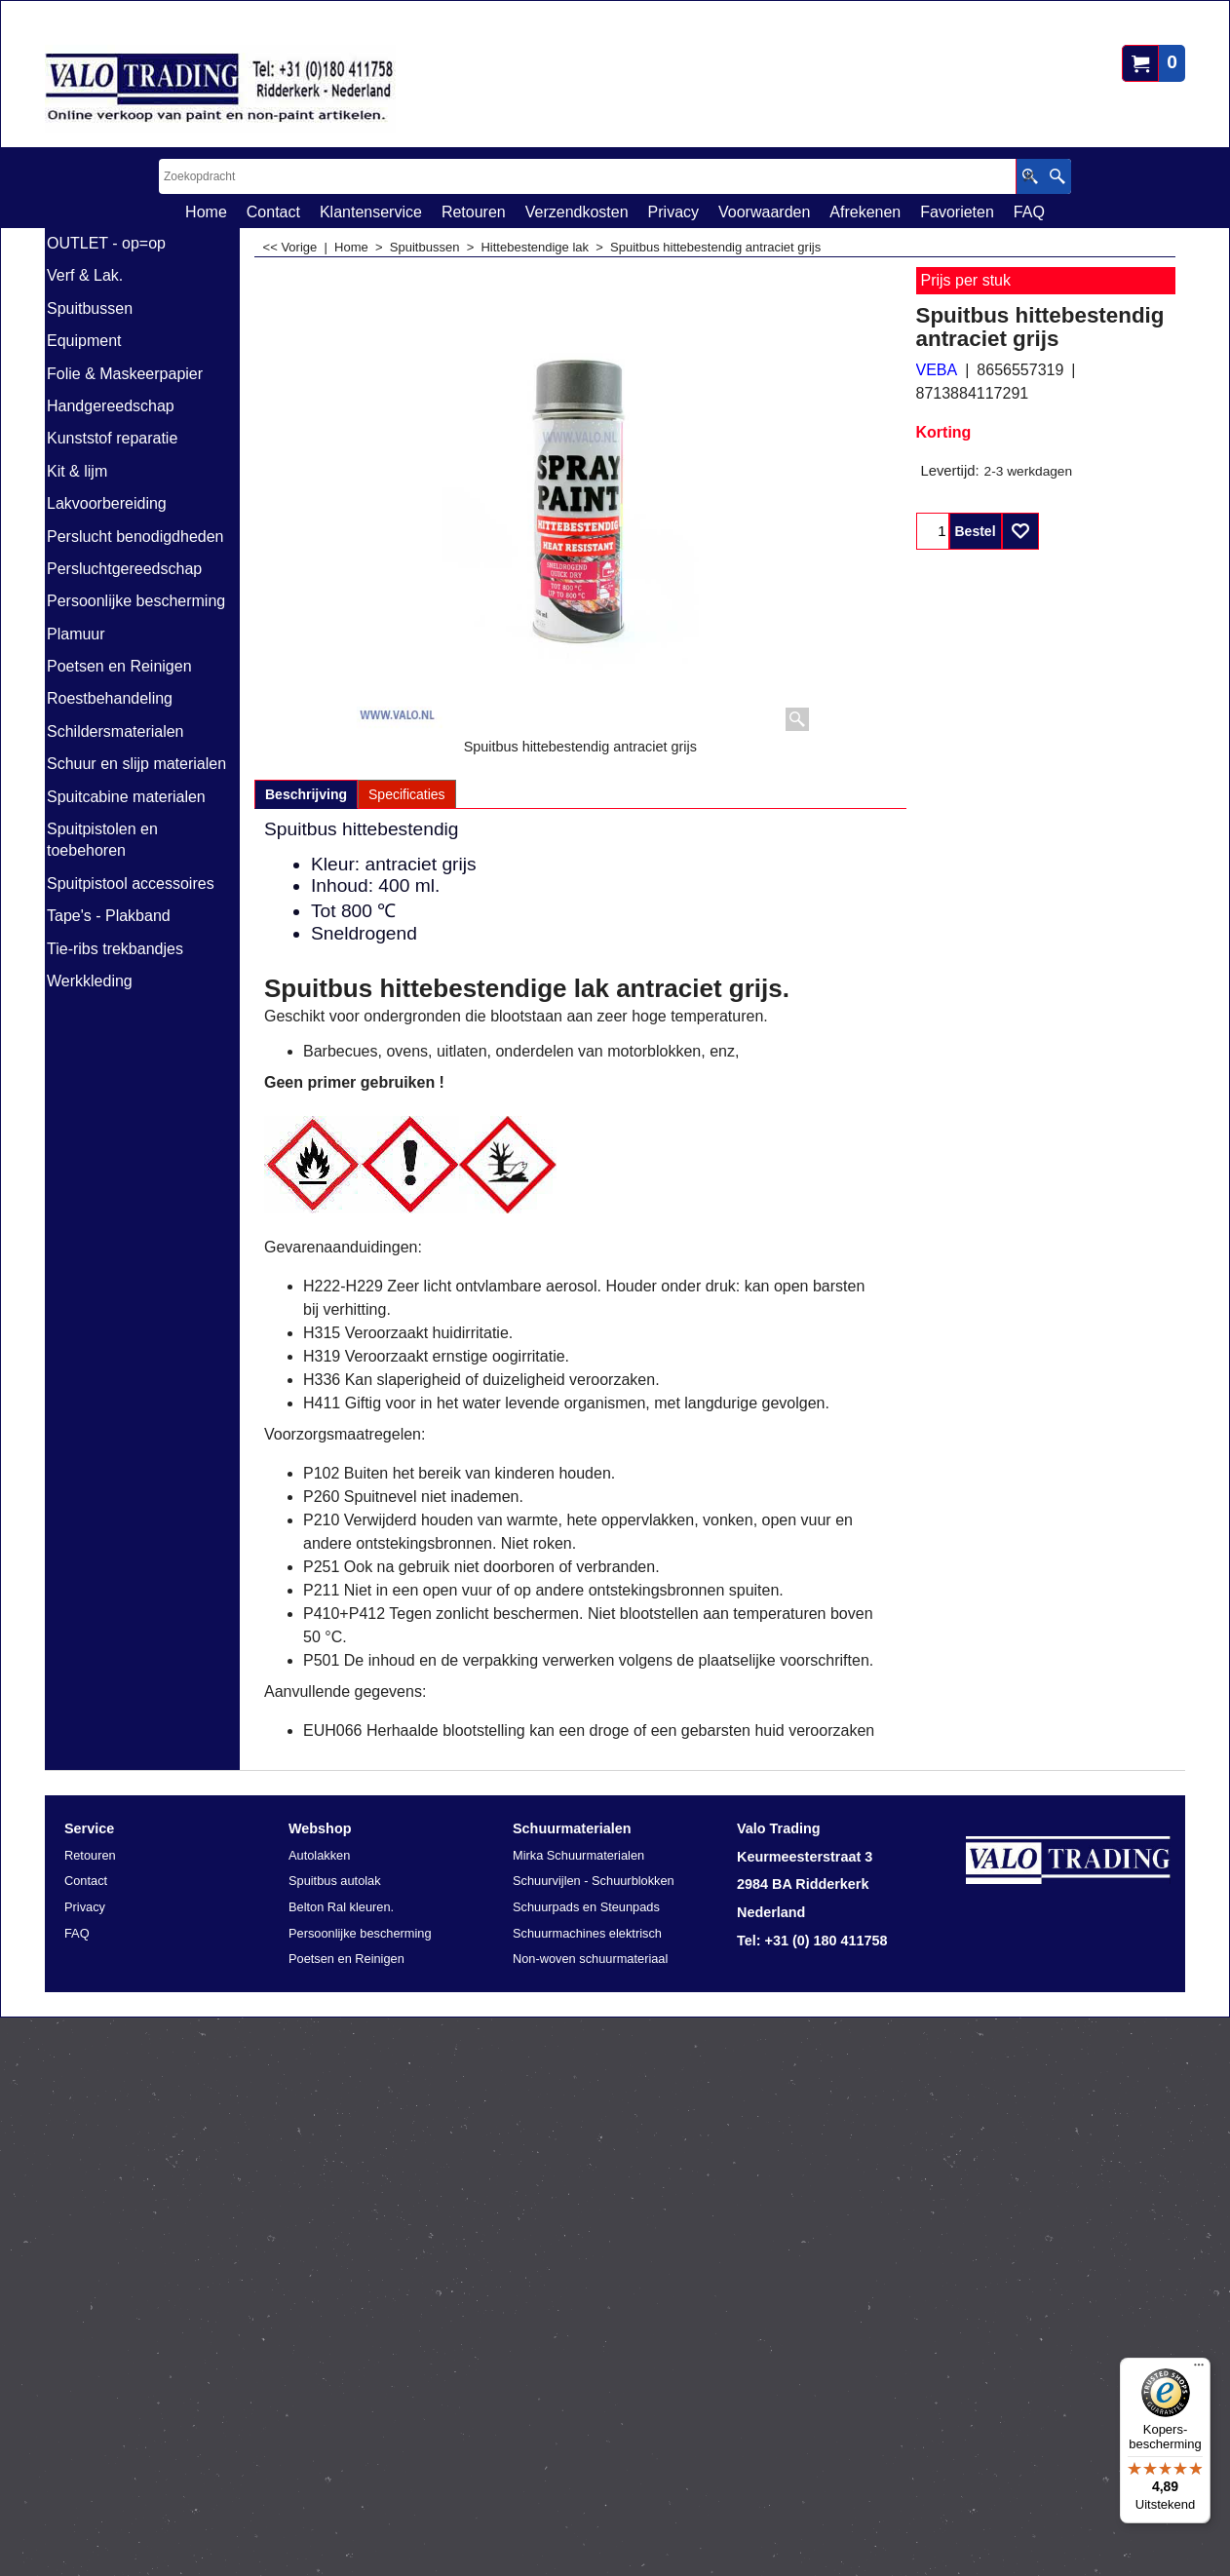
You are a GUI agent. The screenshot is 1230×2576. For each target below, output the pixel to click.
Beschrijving (306, 794)
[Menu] (1199, 2369)
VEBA (937, 370)
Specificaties (406, 794)
